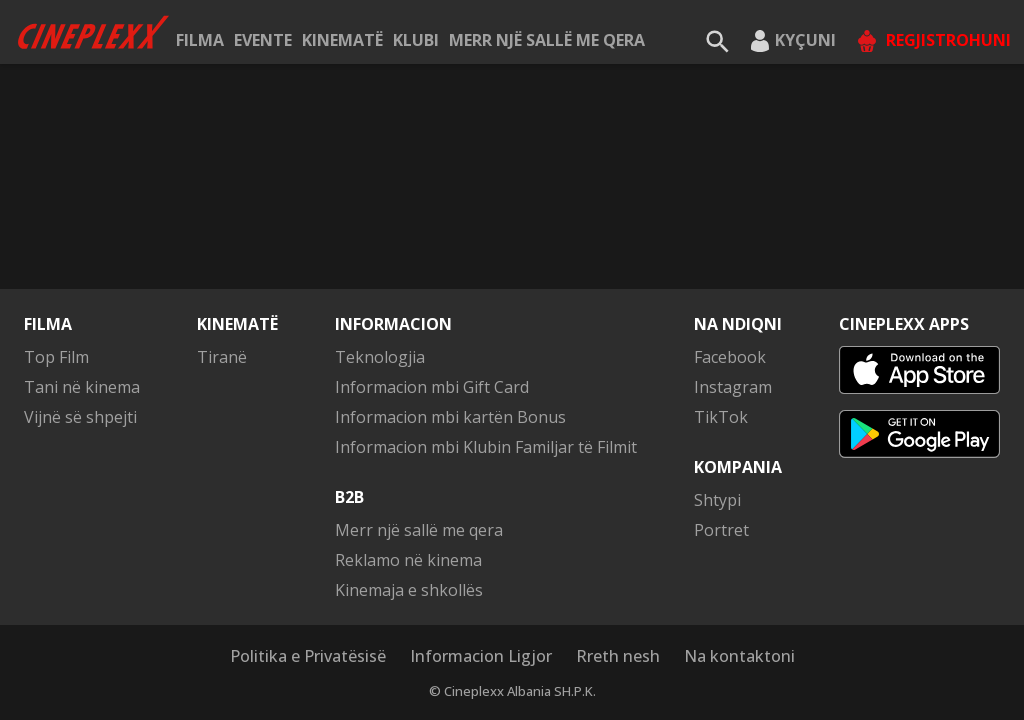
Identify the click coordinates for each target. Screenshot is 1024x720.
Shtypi (717, 500)
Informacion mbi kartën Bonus (450, 417)
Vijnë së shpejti (80, 417)
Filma (200, 40)
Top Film (56, 357)
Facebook (730, 357)
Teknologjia (380, 357)
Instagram (733, 387)
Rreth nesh (618, 656)
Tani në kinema (82, 387)
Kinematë (342, 40)
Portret (721, 530)
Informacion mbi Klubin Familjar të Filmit (486, 447)
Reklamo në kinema (408, 560)
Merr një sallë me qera (547, 40)
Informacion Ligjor (481, 656)
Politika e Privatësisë (308, 656)
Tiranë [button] (222, 357)
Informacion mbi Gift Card (432, 387)
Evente (263, 40)
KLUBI (416, 40)
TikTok (721, 417)
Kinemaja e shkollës (409, 590)
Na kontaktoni (739, 656)
